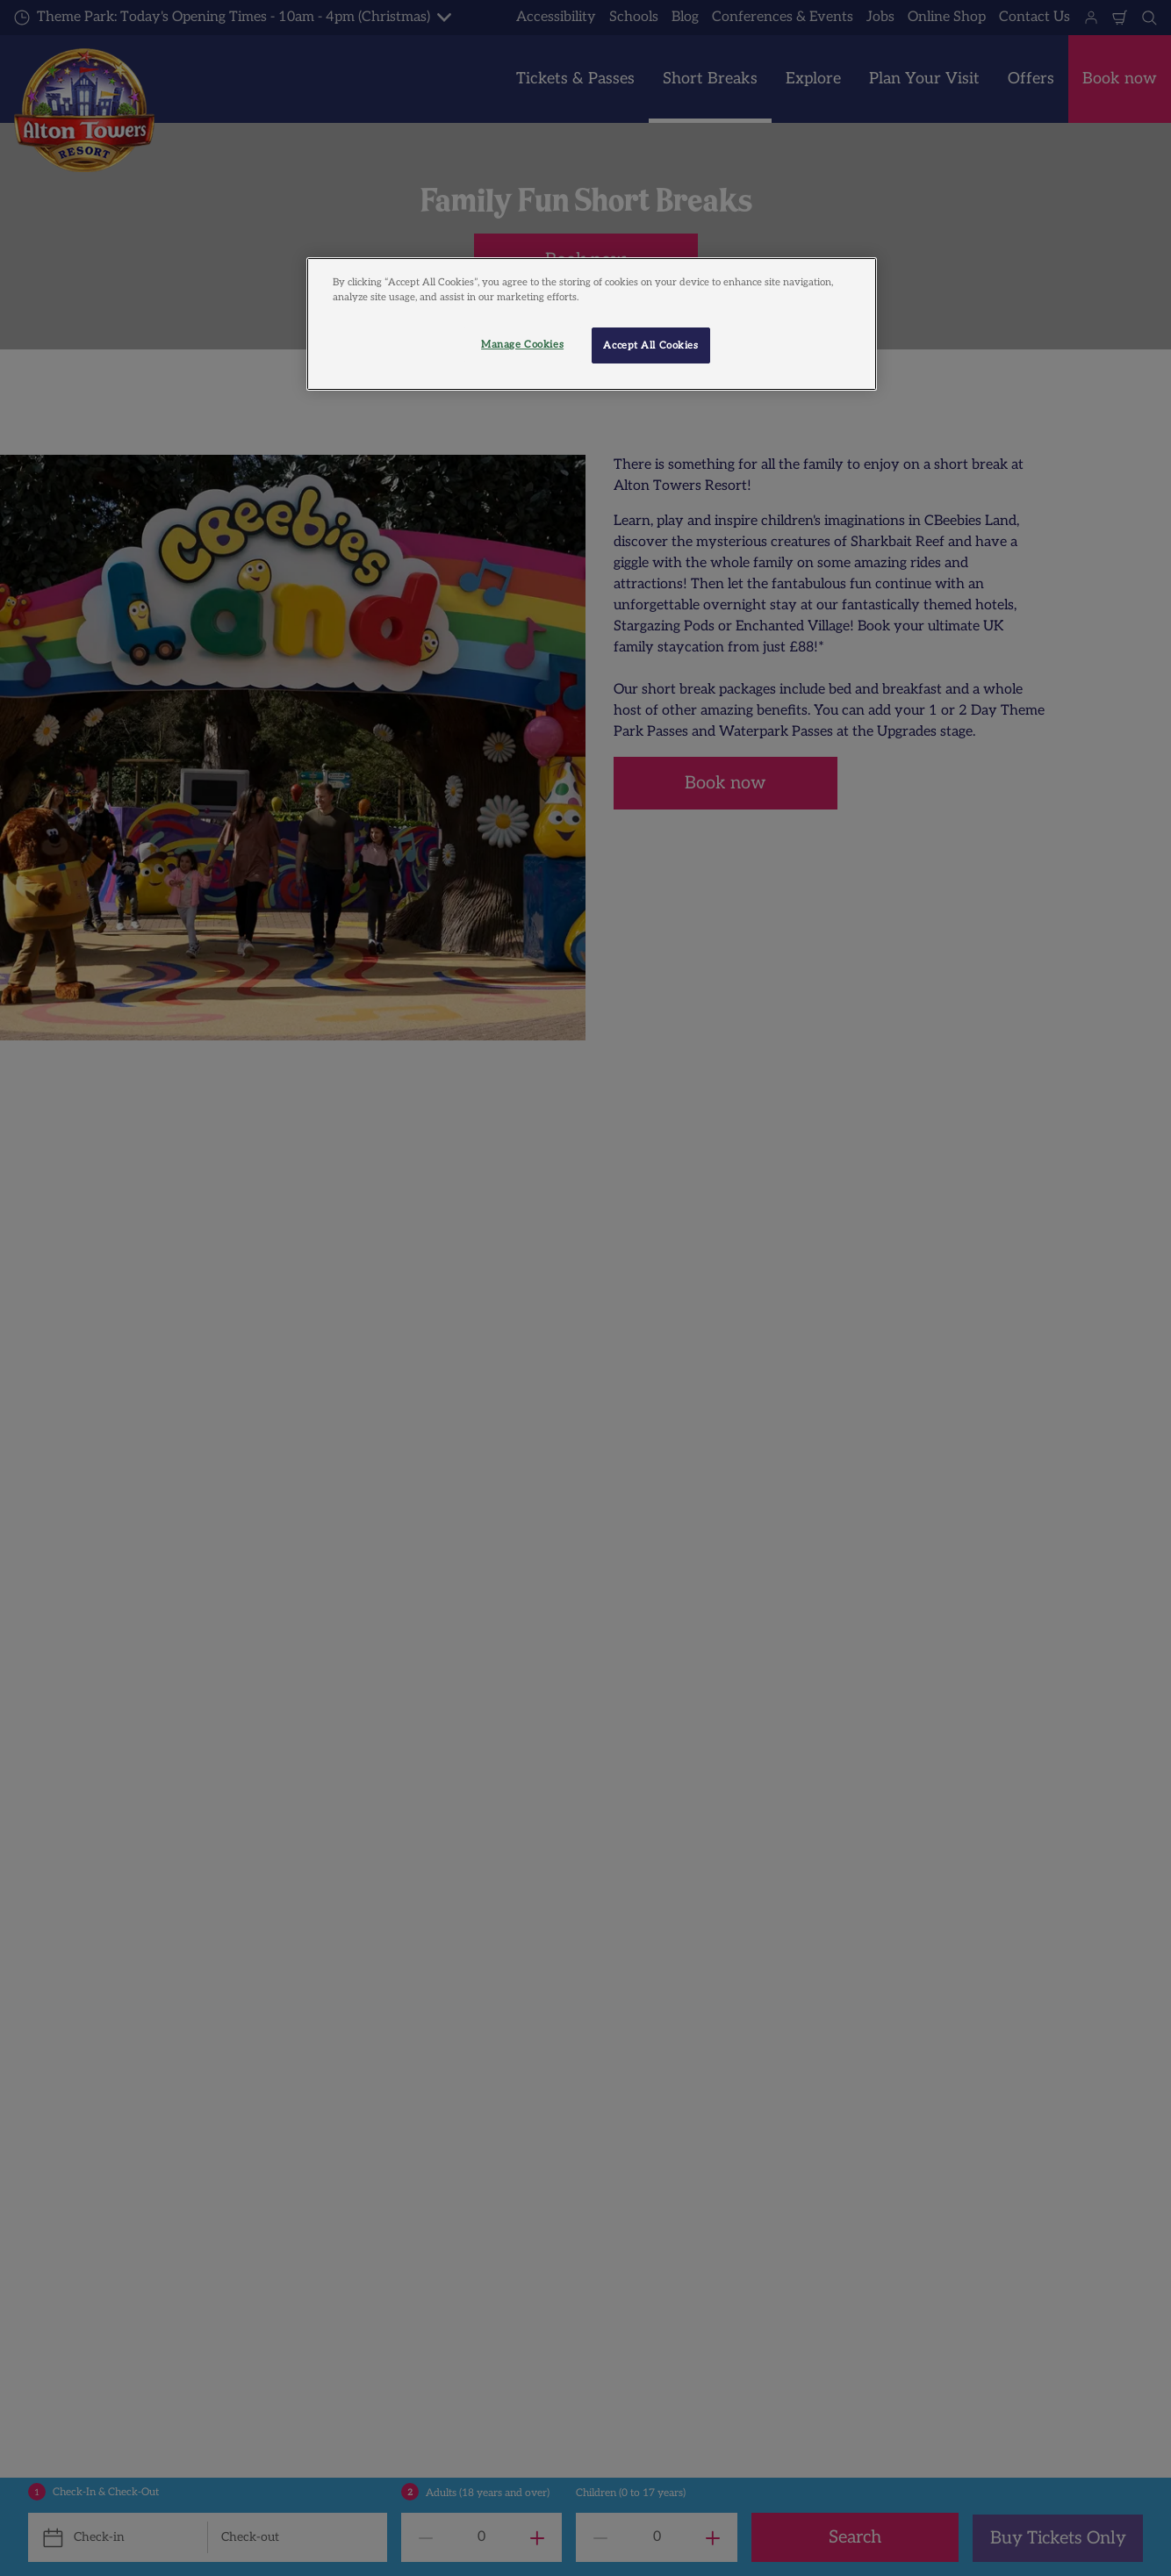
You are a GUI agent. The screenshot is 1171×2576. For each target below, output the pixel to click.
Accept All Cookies (650, 345)
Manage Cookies (522, 344)
